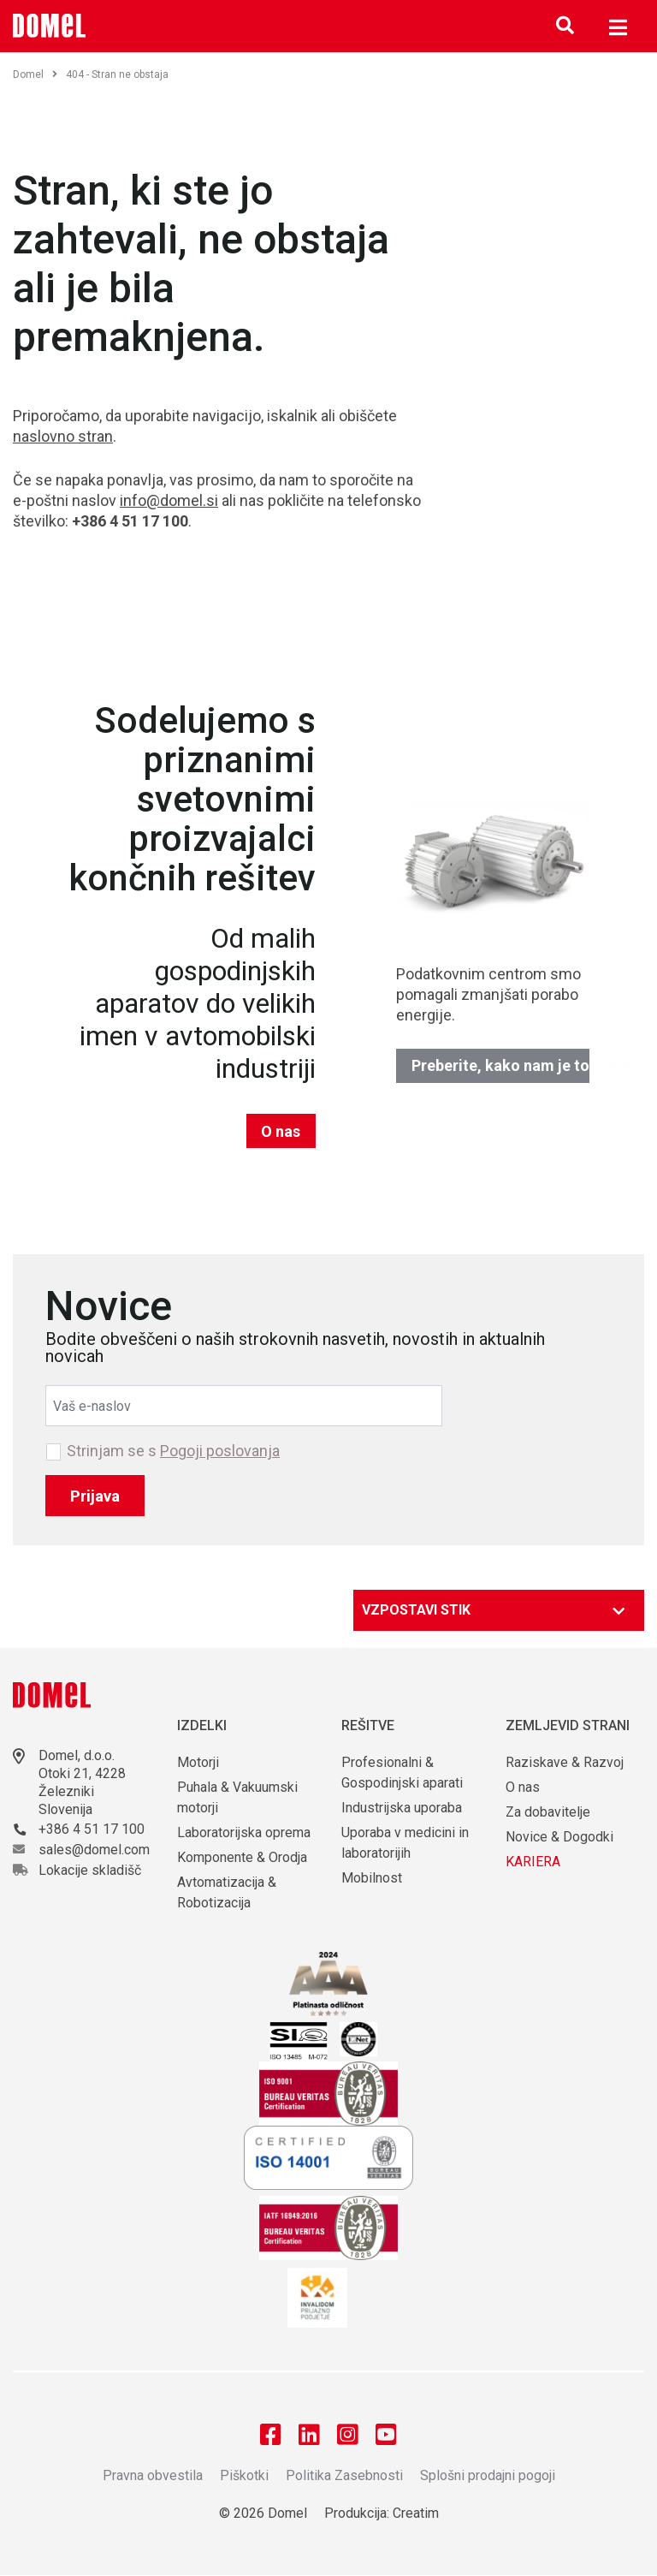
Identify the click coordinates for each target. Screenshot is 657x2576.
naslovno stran (63, 436)
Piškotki (244, 2476)
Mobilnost (371, 1878)
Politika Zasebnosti (344, 2476)
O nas (280, 1131)
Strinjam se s (173, 1451)
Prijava (95, 1496)
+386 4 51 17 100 (91, 1829)
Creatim (416, 2514)
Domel (35, 74)
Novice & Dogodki (559, 1837)
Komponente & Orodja (242, 1857)
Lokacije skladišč (89, 1870)
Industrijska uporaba (401, 1808)
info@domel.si (169, 500)
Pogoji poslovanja (220, 1451)
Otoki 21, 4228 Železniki (82, 1782)
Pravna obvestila (153, 2476)
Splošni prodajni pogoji (487, 2476)
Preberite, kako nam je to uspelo (500, 1065)
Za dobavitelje (548, 1812)
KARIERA (533, 1861)
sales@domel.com (94, 1849)
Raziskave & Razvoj (565, 1762)
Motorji (198, 1762)
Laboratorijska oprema (244, 1832)
